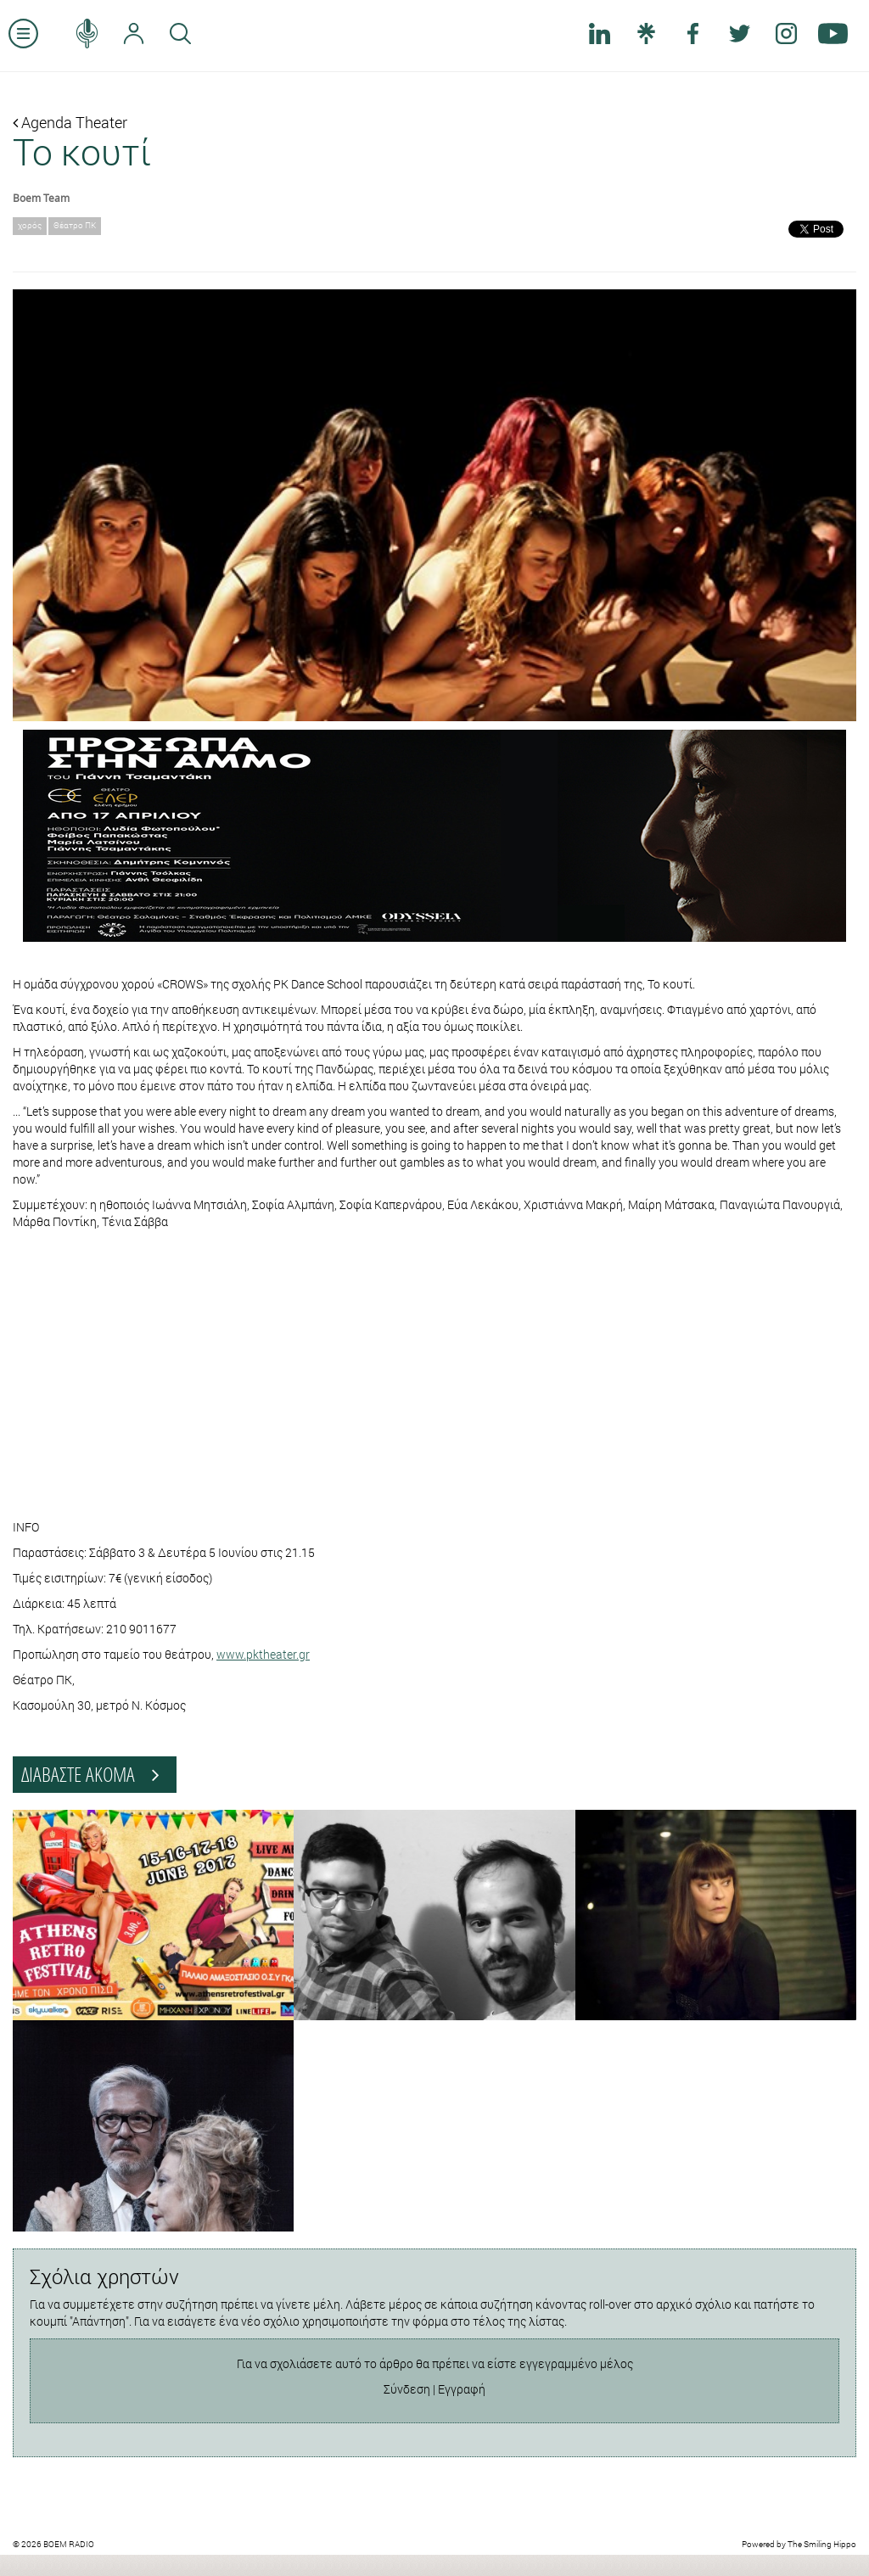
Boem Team (41, 197)
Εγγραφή (461, 2389)
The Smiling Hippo (822, 2544)
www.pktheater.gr (263, 1654)
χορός (30, 225)
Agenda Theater (70, 122)
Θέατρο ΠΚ (74, 225)
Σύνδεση (407, 2389)
